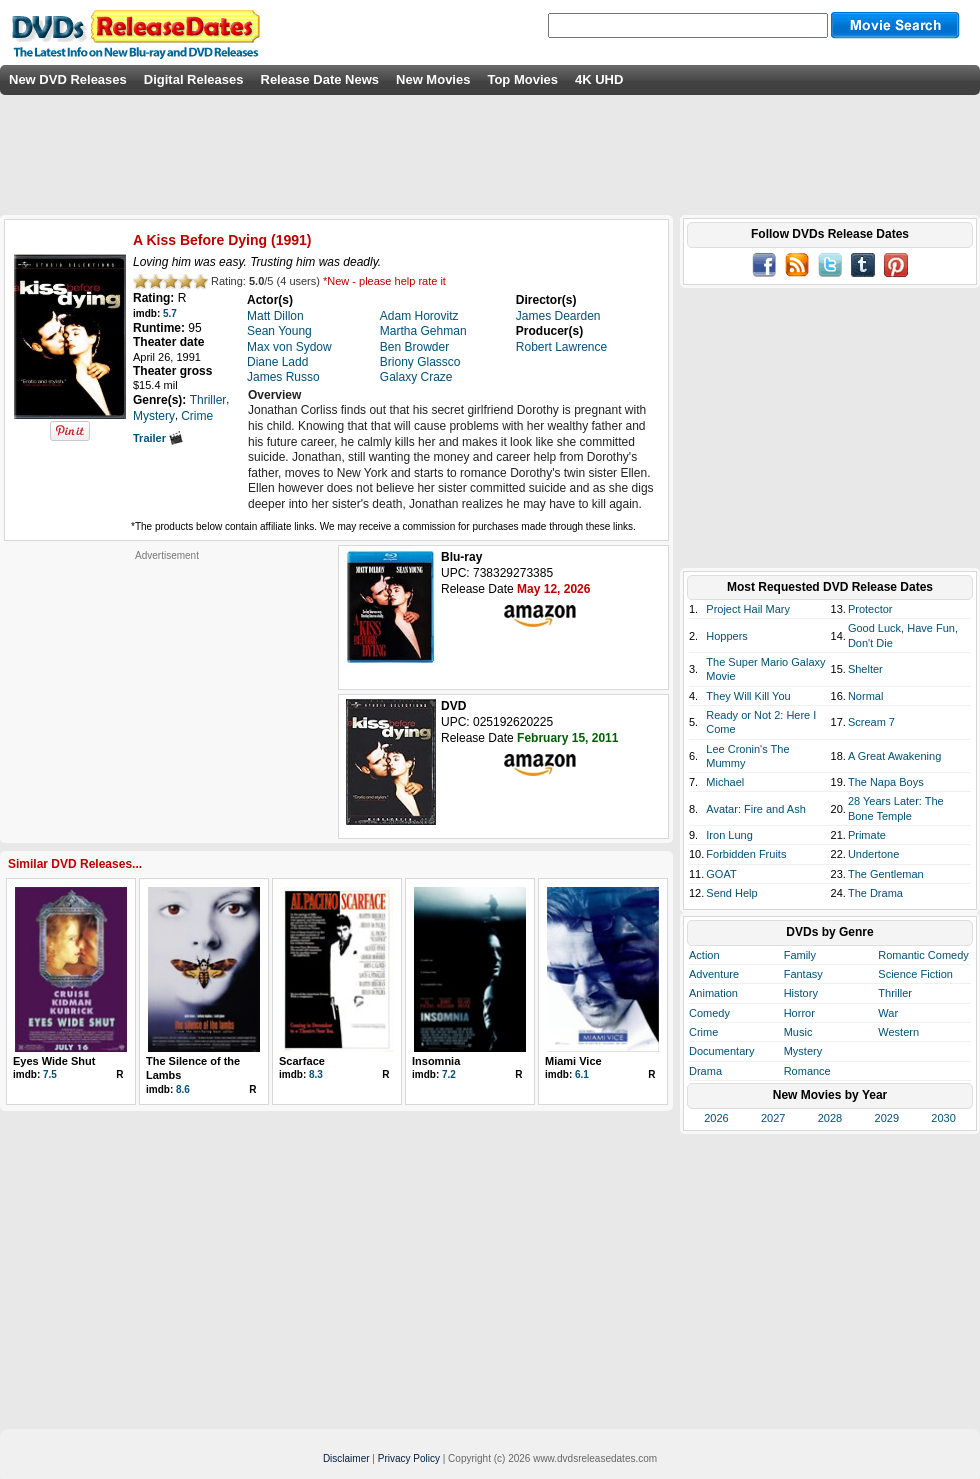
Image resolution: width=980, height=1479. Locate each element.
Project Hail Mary (748, 609)
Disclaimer (346, 1458)
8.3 (316, 1074)
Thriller (895, 993)
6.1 (582, 1074)
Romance (807, 1071)
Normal (865, 696)
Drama (705, 1071)
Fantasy (803, 974)
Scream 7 (871, 722)
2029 (887, 1118)
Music (798, 1032)
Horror (799, 1013)
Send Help (731, 893)
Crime (703, 1032)
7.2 (449, 1074)
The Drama (875, 893)
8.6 (183, 1089)
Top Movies (522, 79)
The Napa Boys (886, 782)
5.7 (170, 313)
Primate (867, 835)
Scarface (302, 1061)
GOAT (721, 874)
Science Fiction (915, 974)
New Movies (433, 79)
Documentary (721, 1051)
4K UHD (599, 79)
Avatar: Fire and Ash (755, 809)
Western (898, 1032)
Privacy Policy (409, 1458)
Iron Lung (729, 835)
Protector (870, 609)
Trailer (158, 438)
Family (800, 955)
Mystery (803, 1051)
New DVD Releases (68, 79)
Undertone (873, 854)
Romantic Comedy (923, 955)
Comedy (709, 1013)
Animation (713, 993)
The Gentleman (886, 874)
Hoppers (727, 636)
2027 (773, 1118)
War (888, 1013)
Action (704, 955)
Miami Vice (573, 1061)
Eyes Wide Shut (54, 1061)
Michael (725, 782)
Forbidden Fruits (746, 854)
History (801, 993)
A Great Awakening (894, 756)
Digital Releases (194, 79)
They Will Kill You (748, 696)
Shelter (865, 669)
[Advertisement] (167, 687)
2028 (830, 1118)
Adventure (714, 974)
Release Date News (320, 79)
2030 (943, 1118)
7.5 (50, 1074)
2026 (716, 1118)
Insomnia (436, 1061)
